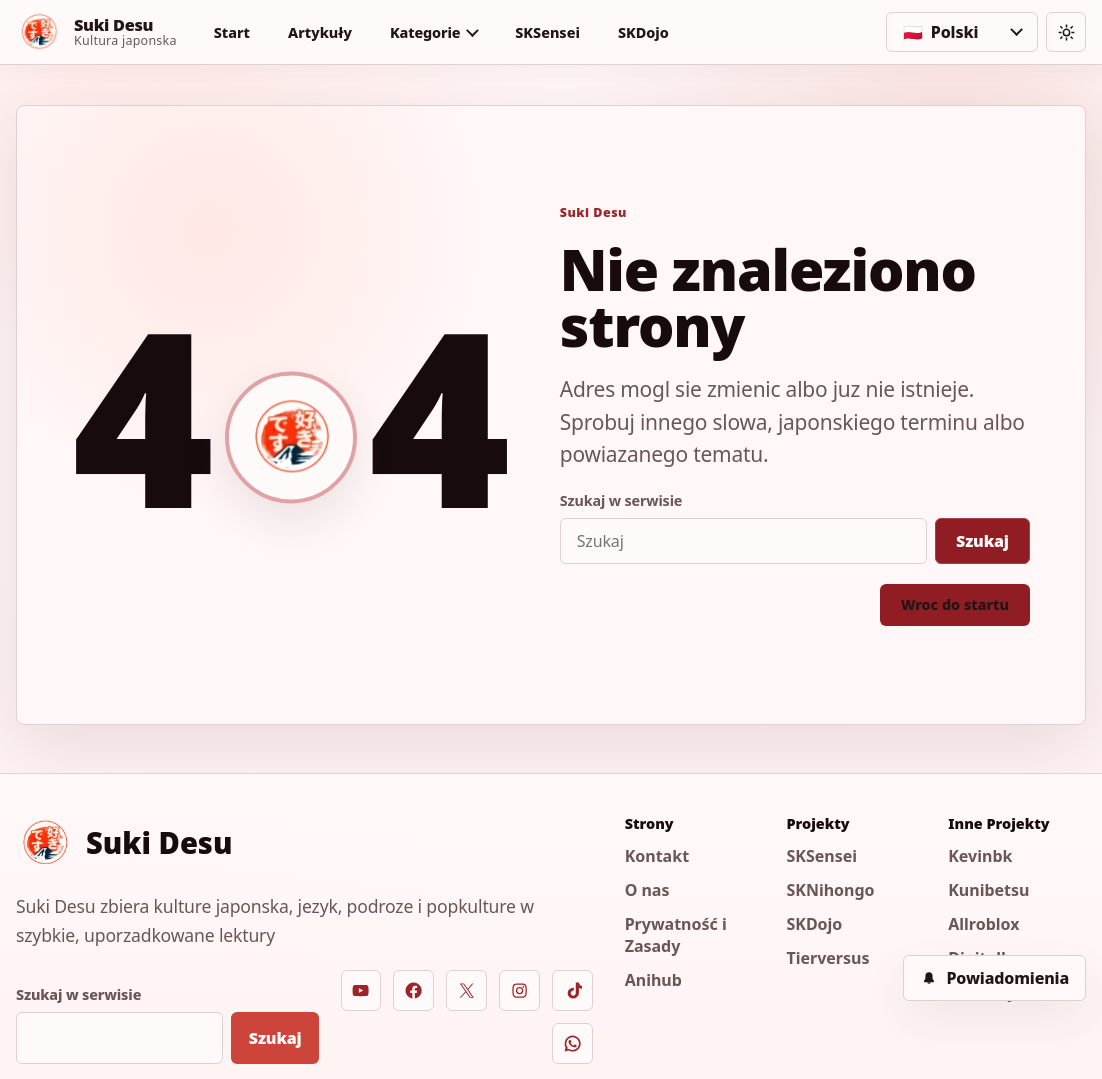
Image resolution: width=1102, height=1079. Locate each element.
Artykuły (320, 32)
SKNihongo (830, 890)
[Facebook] (413, 990)
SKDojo (643, 32)
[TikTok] (572, 990)
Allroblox (983, 924)
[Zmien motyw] (1066, 32)
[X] (466, 990)
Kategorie (425, 32)
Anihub (653, 980)
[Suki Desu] (96, 32)
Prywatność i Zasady (676, 935)
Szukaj (982, 541)
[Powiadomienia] (994, 978)
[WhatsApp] (572, 1043)
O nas (647, 890)
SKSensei (547, 32)
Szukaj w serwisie (621, 500)
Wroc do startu (955, 604)
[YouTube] (361, 990)
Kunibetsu (988, 890)
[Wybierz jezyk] (962, 32)
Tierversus (827, 958)
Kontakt (657, 856)
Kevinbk (980, 856)
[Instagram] (519, 990)
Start (232, 32)
